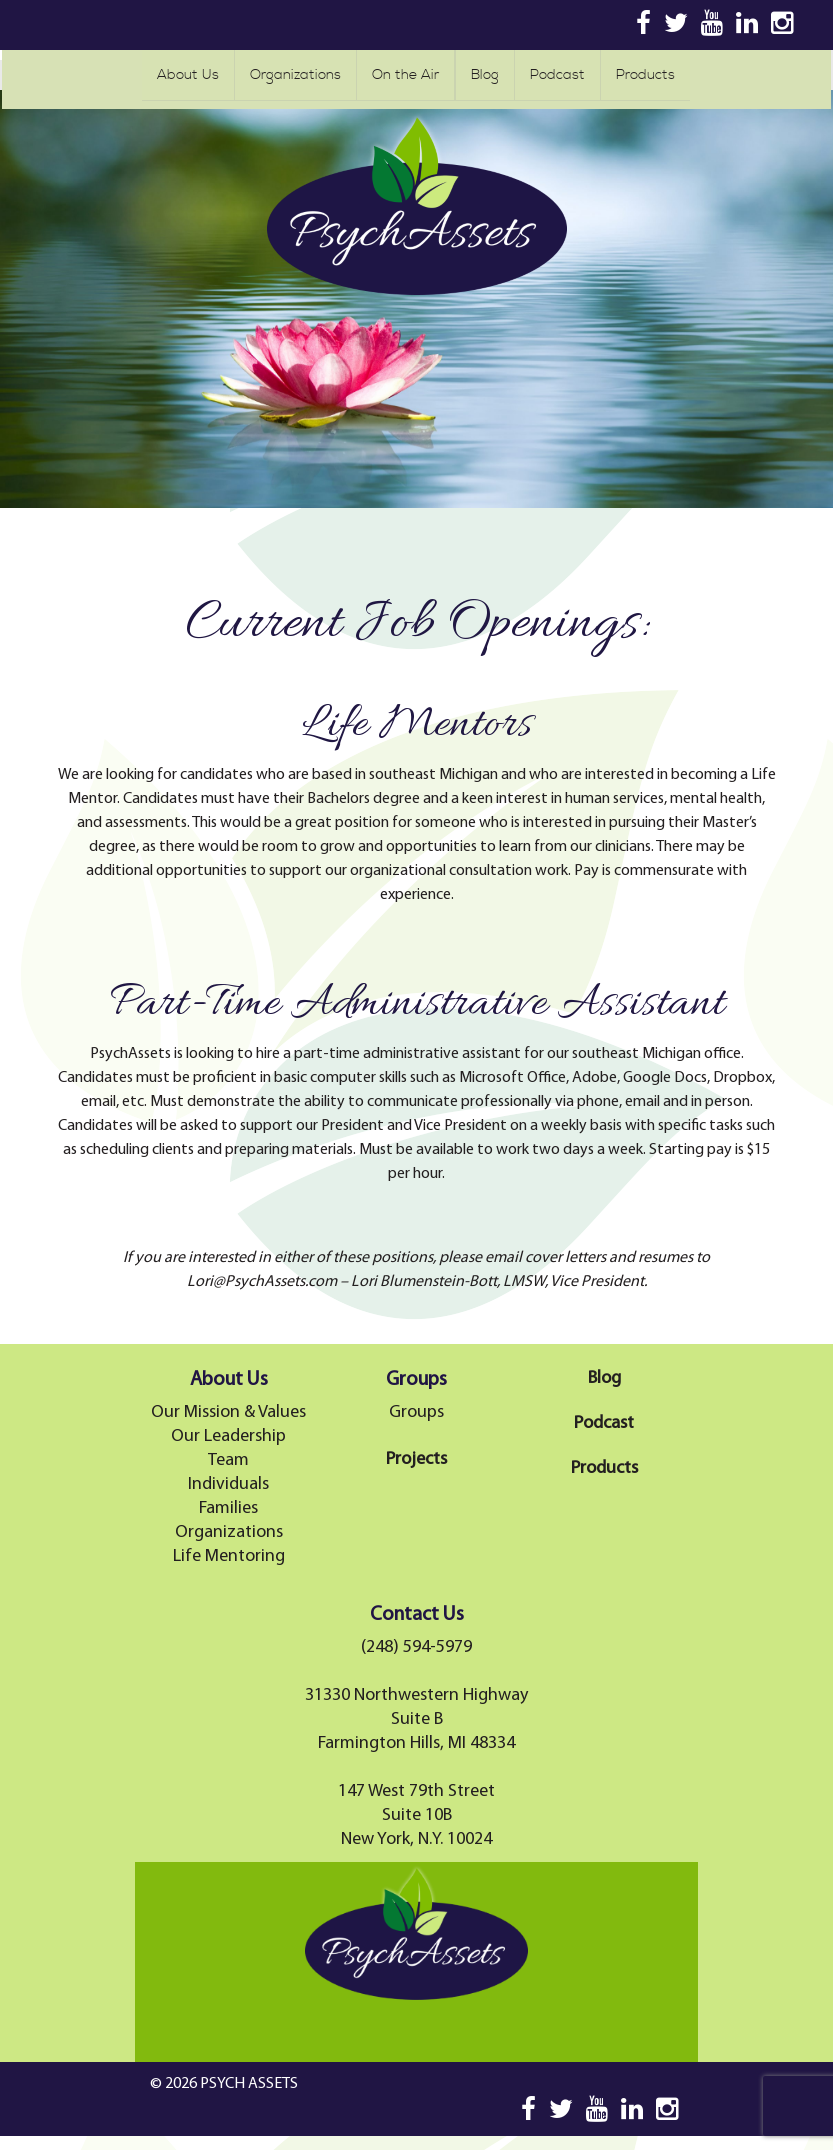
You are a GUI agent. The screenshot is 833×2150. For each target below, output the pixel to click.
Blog (485, 75)
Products (645, 75)
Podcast (557, 75)
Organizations (295, 75)
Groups (416, 1412)
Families (228, 1508)
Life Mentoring (229, 1556)
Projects (416, 1459)
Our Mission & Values (228, 1412)
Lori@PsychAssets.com (262, 1282)
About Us (188, 75)
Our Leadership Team (228, 1448)
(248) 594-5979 (416, 1647)
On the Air (405, 75)
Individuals (228, 1484)
